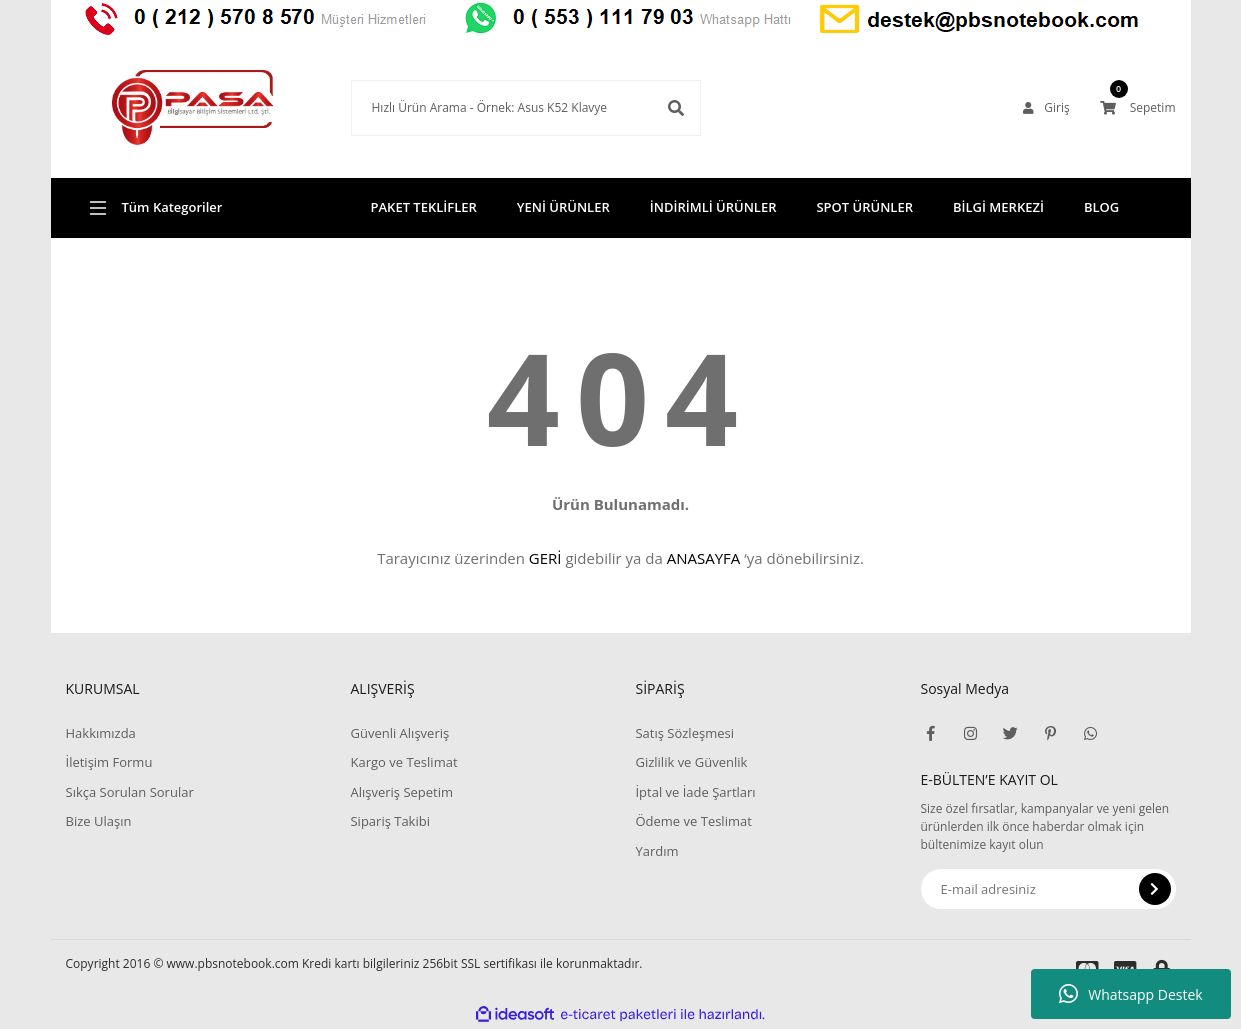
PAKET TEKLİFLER (424, 207)
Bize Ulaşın (99, 821)
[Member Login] (1046, 108)
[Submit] (1155, 889)
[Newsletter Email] (1048, 889)
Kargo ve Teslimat (403, 762)
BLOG (1101, 207)
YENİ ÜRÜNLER (563, 207)
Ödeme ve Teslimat (693, 821)
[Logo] (193, 108)
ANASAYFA (704, 558)
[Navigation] (193, 208)
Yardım (656, 851)
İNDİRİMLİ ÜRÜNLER (713, 207)
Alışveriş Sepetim (401, 792)
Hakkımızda (101, 733)
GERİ (545, 558)
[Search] (526, 108)
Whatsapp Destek (1130, 994)
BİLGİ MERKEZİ (998, 207)
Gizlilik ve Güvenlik (691, 762)
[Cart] (1138, 108)
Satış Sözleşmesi (684, 733)
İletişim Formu (109, 762)
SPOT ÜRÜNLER (864, 207)
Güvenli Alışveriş (399, 733)
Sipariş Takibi (390, 821)
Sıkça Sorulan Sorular (130, 792)
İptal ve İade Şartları (695, 792)
